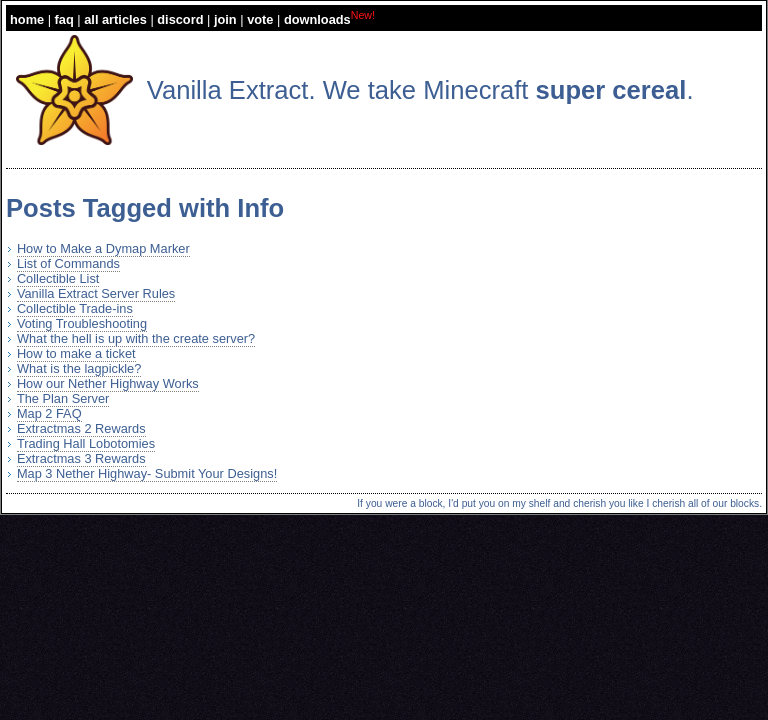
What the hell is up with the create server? (136, 338)
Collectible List (58, 278)
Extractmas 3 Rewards (81, 458)
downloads (317, 19)
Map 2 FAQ (49, 413)
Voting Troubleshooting (82, 323)
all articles (115, 19)
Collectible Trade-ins (75, 308)
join (225, 19)
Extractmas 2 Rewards (81, 428)
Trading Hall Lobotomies (86, 443)
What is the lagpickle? (79, 368)
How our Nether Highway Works (108, 383)
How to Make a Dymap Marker (103, 248)
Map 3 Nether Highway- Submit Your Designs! (147, 473)
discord (180, 19)
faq (64, 19)
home (27, 19)
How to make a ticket (76, 353)
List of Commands (68, 263)
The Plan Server (63, 398)
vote (260, 19)
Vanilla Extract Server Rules (96, 293)
